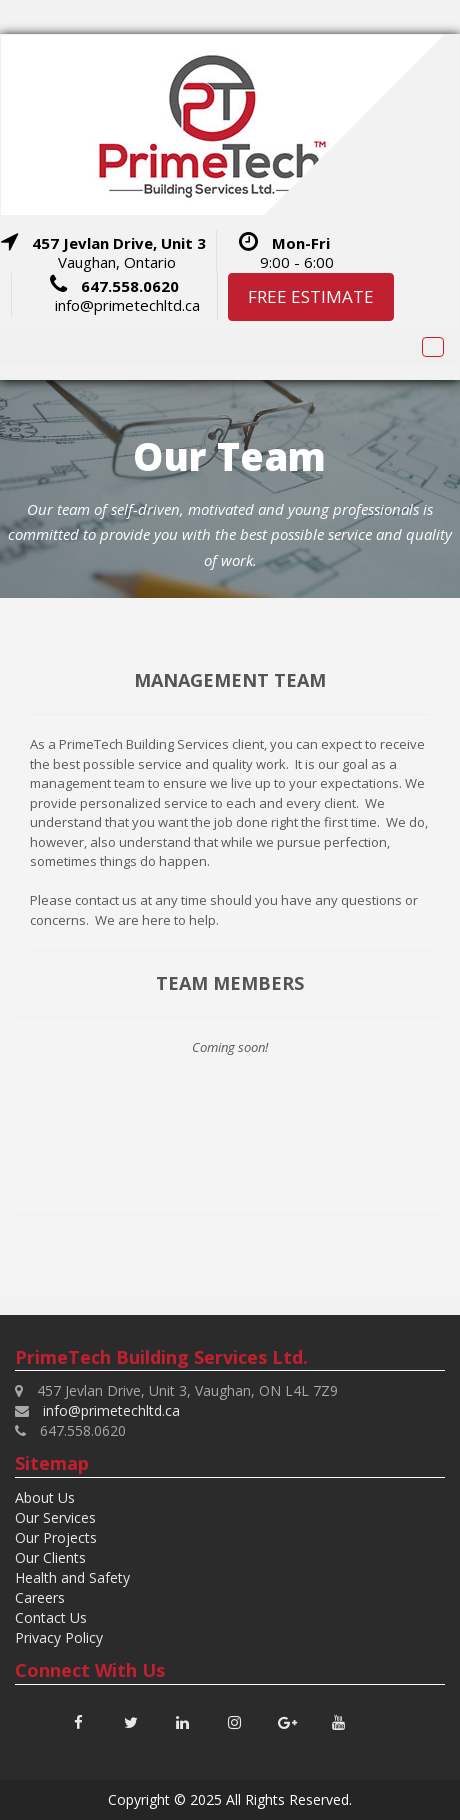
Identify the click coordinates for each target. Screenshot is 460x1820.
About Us (45, 1497)
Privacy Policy (59, 1637)
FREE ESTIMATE (311, 296)
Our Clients (50, 1557)
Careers (40, 1597)
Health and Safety (72, 1577)
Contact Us (51, 1617)
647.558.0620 (130, 286)
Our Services (55, 1517)
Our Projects (56, 1537)
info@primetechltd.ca (127, 305)
